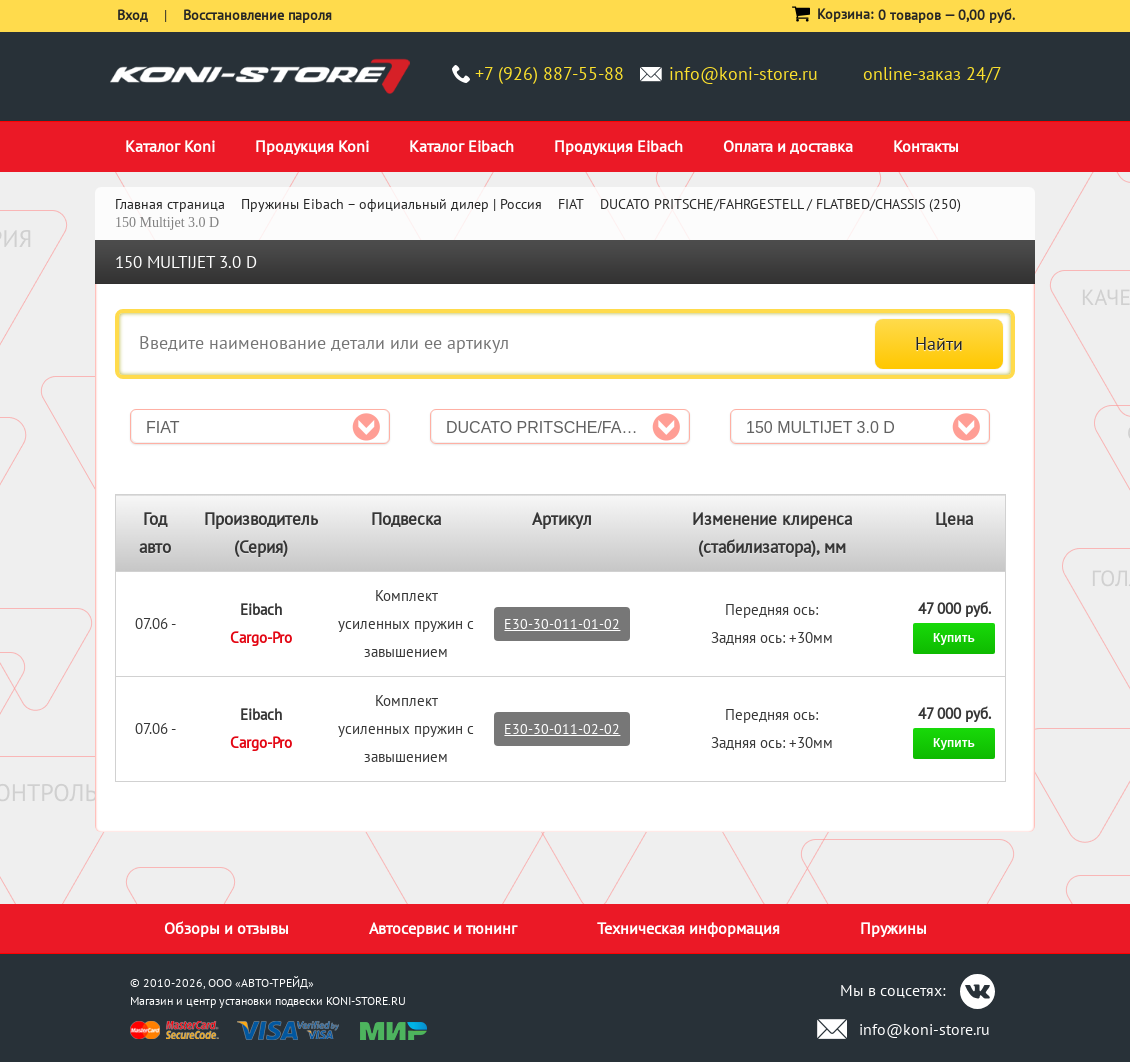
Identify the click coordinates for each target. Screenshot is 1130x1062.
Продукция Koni (312, 146)
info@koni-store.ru (743, 73)
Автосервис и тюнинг (443, 928)
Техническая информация (688, 928)
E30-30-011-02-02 (562, 729)
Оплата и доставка (788, 146)
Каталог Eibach (461, 146)
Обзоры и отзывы (226, 928)
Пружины (893, 928)
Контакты (926, 146)
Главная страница (170, 204)
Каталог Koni (170, 146)
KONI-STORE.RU (366, 1000)
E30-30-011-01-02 (562, 624)
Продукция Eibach (618, 146)
